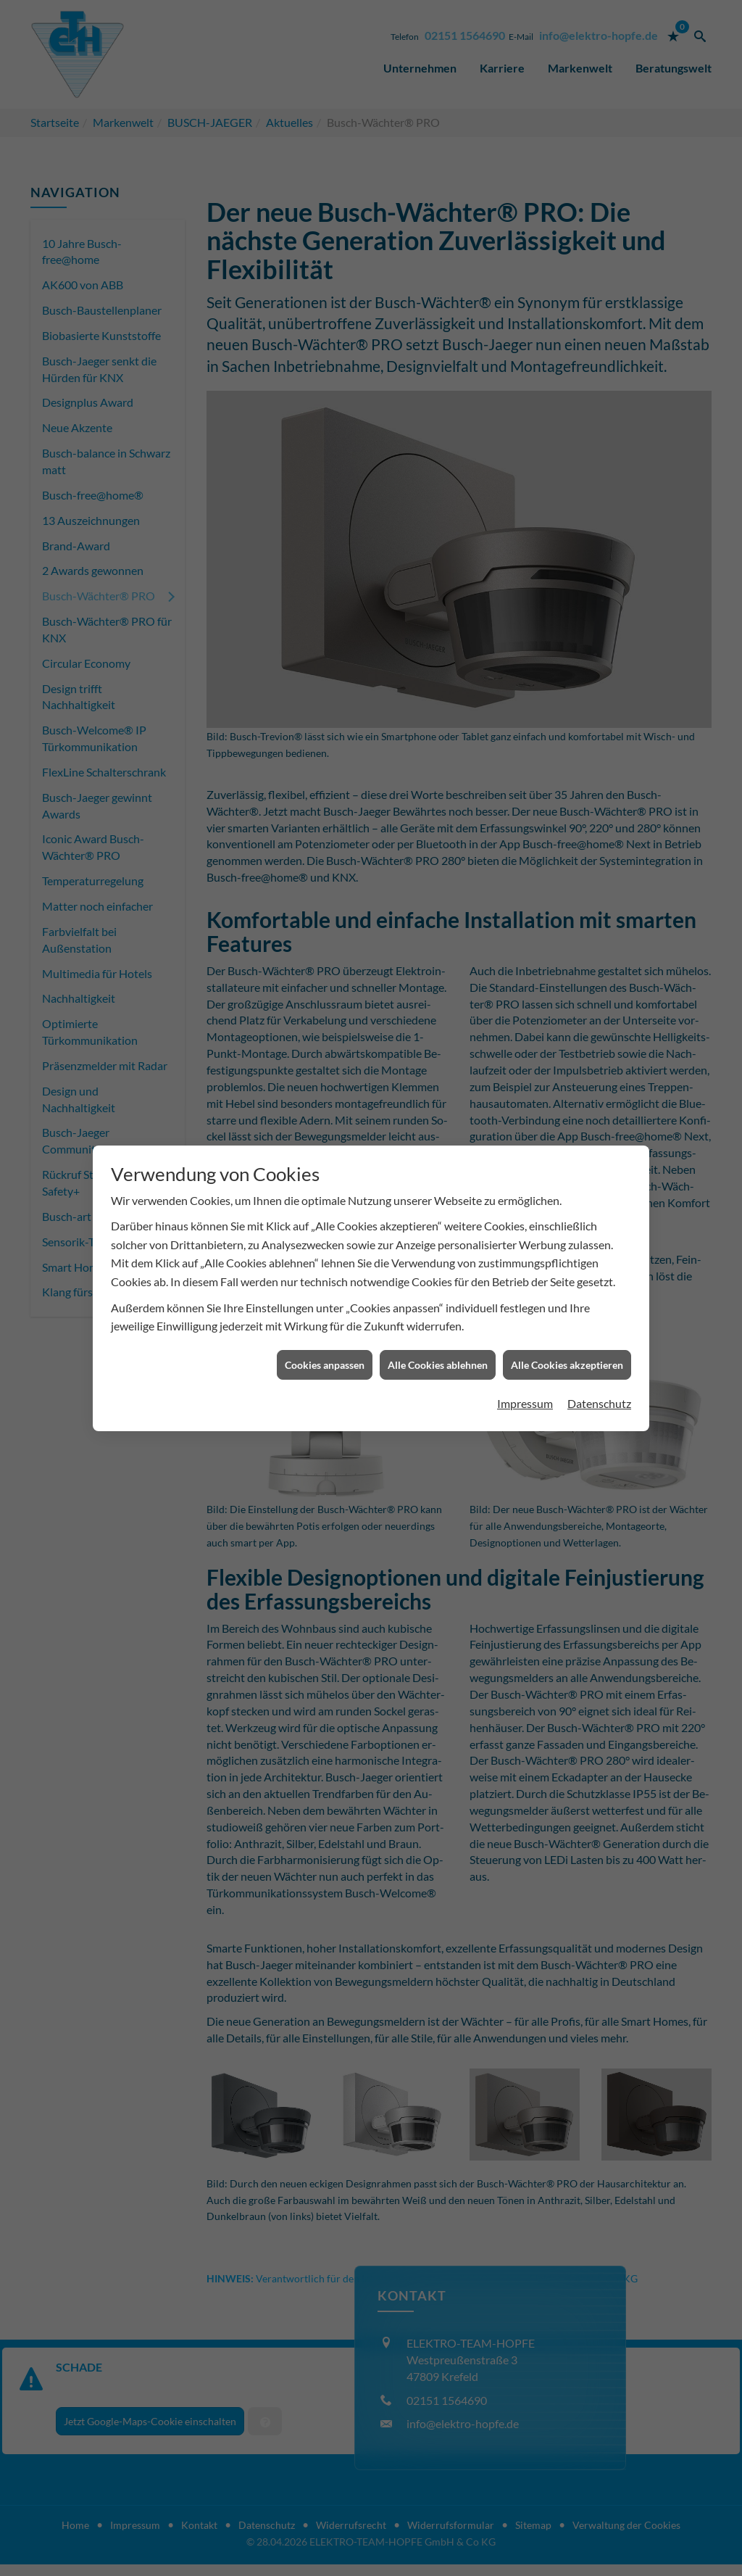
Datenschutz (599, 1347)
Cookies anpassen (324, 1307)
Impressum (525, 1347)
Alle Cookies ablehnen (438, 1307)
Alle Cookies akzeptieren (567, 1307)
